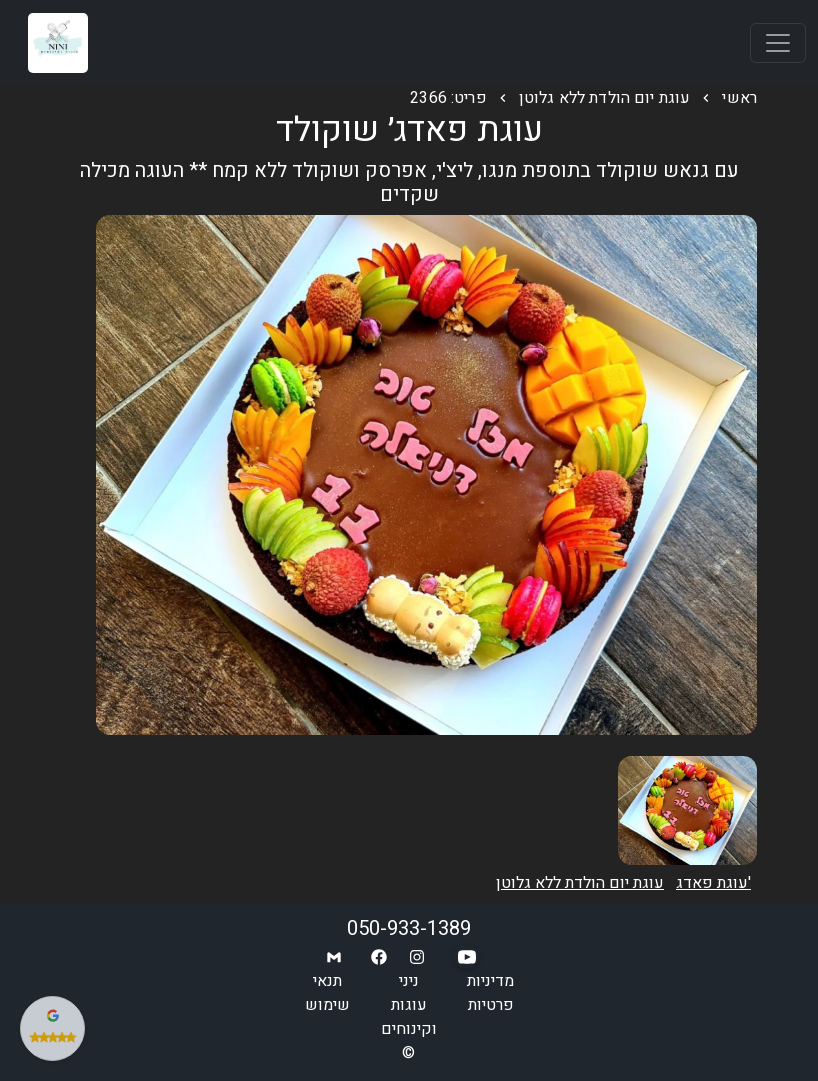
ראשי (739, 98)
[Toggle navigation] (778, 43)
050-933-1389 (409, 928)
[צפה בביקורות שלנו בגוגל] (52, 1028)
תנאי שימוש (327, 993)
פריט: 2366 (448, 98)
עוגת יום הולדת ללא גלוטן (605, 98)
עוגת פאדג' (713, 883)
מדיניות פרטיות (490, 993)
